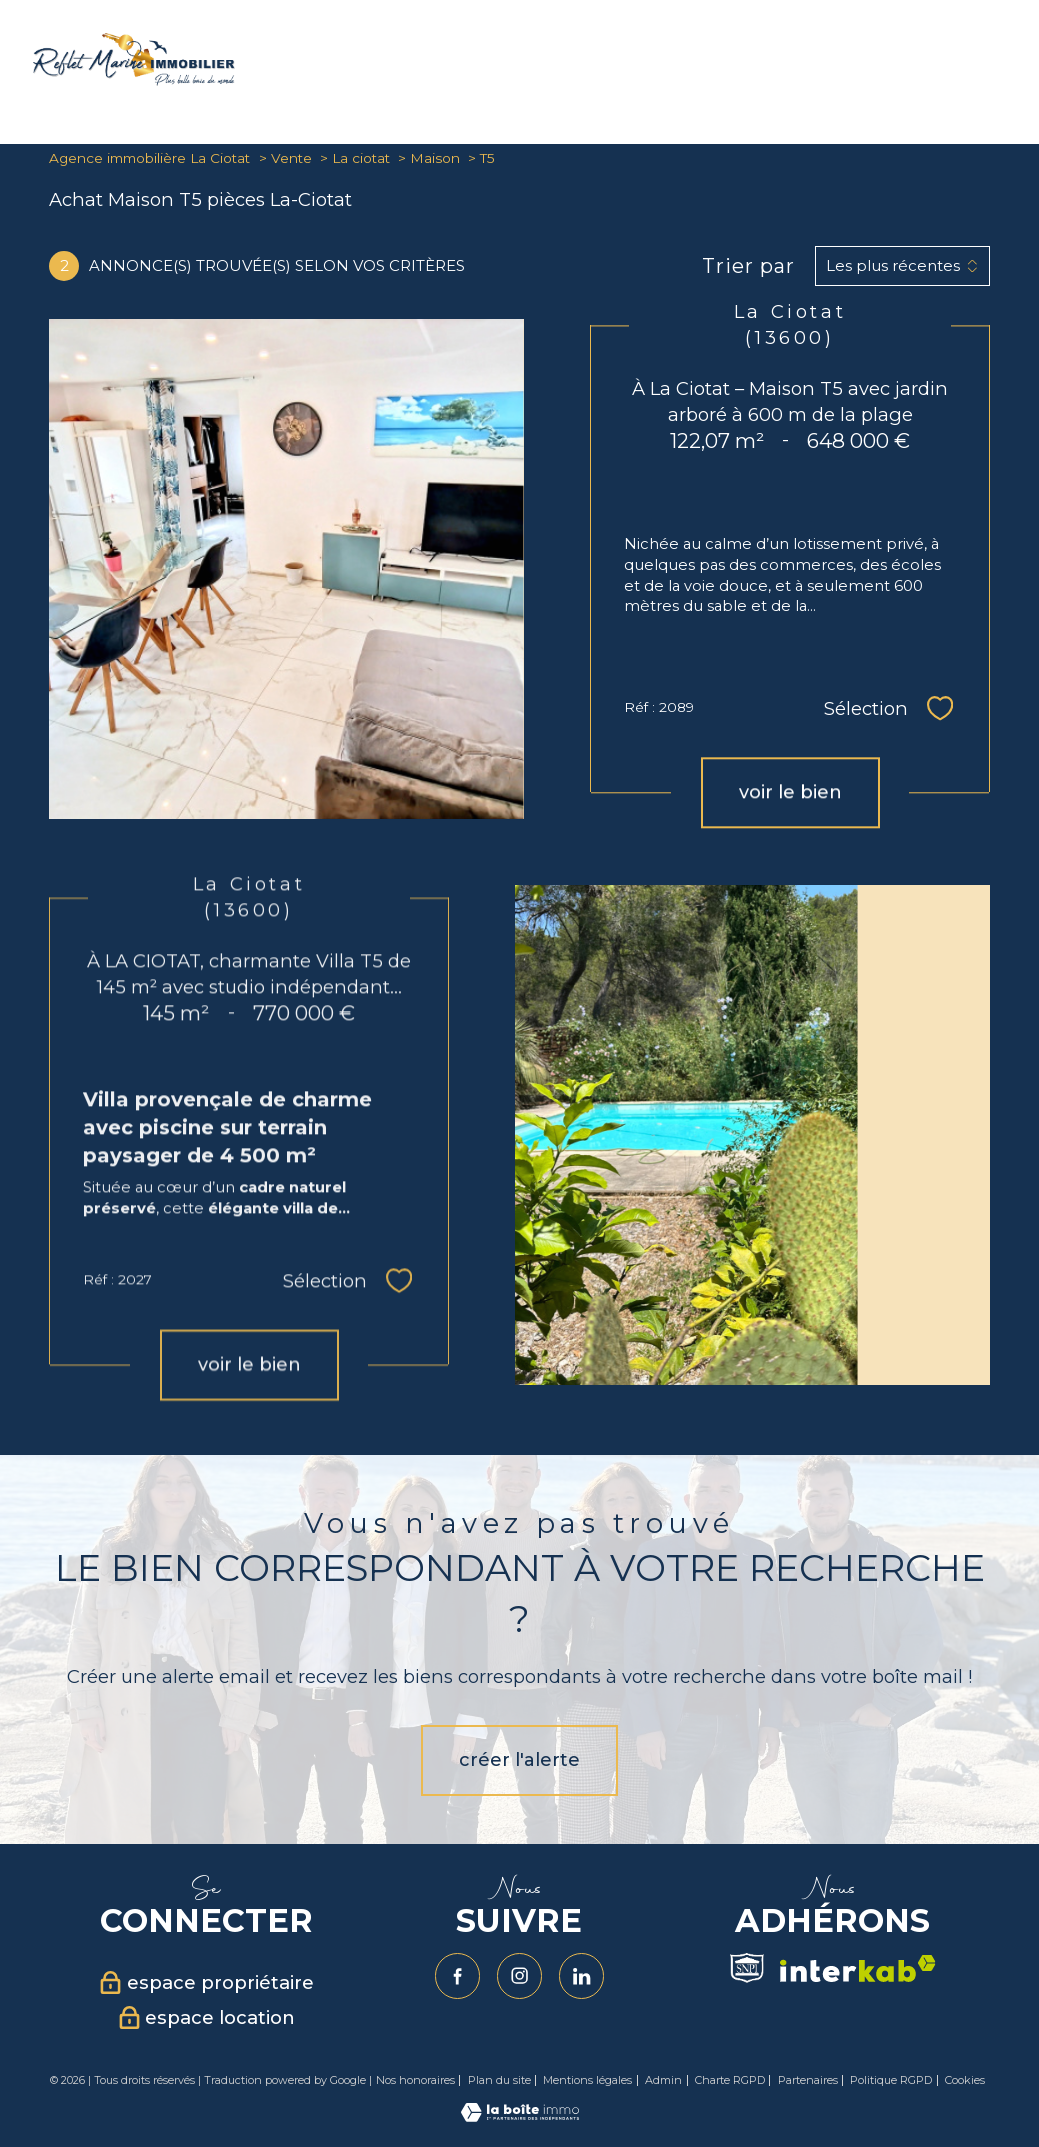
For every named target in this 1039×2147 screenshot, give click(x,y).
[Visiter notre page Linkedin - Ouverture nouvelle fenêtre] (582, 1976)
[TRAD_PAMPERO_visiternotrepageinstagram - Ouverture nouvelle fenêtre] (520, 1976)
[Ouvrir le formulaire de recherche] (943, 63)
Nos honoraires (415, 2080)
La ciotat (361, 158)
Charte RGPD (730, 2080)
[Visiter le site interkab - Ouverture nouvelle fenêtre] (858, 1968)
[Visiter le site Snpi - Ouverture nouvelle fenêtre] (747, 1968)
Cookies (965, 2080)
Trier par (748, 266)
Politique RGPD (891, 2080)
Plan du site (499, 2080)
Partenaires (808, 2080)
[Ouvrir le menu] (1007, 64)
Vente (291, 158)
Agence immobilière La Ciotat (149, 158)
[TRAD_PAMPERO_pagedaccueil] (134, 80)
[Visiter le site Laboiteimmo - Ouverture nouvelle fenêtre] (520, 2116)
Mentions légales (587, 2080)
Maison (435, 158)
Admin (663, 2080)
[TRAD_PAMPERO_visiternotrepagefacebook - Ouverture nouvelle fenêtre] (458, 1976)
